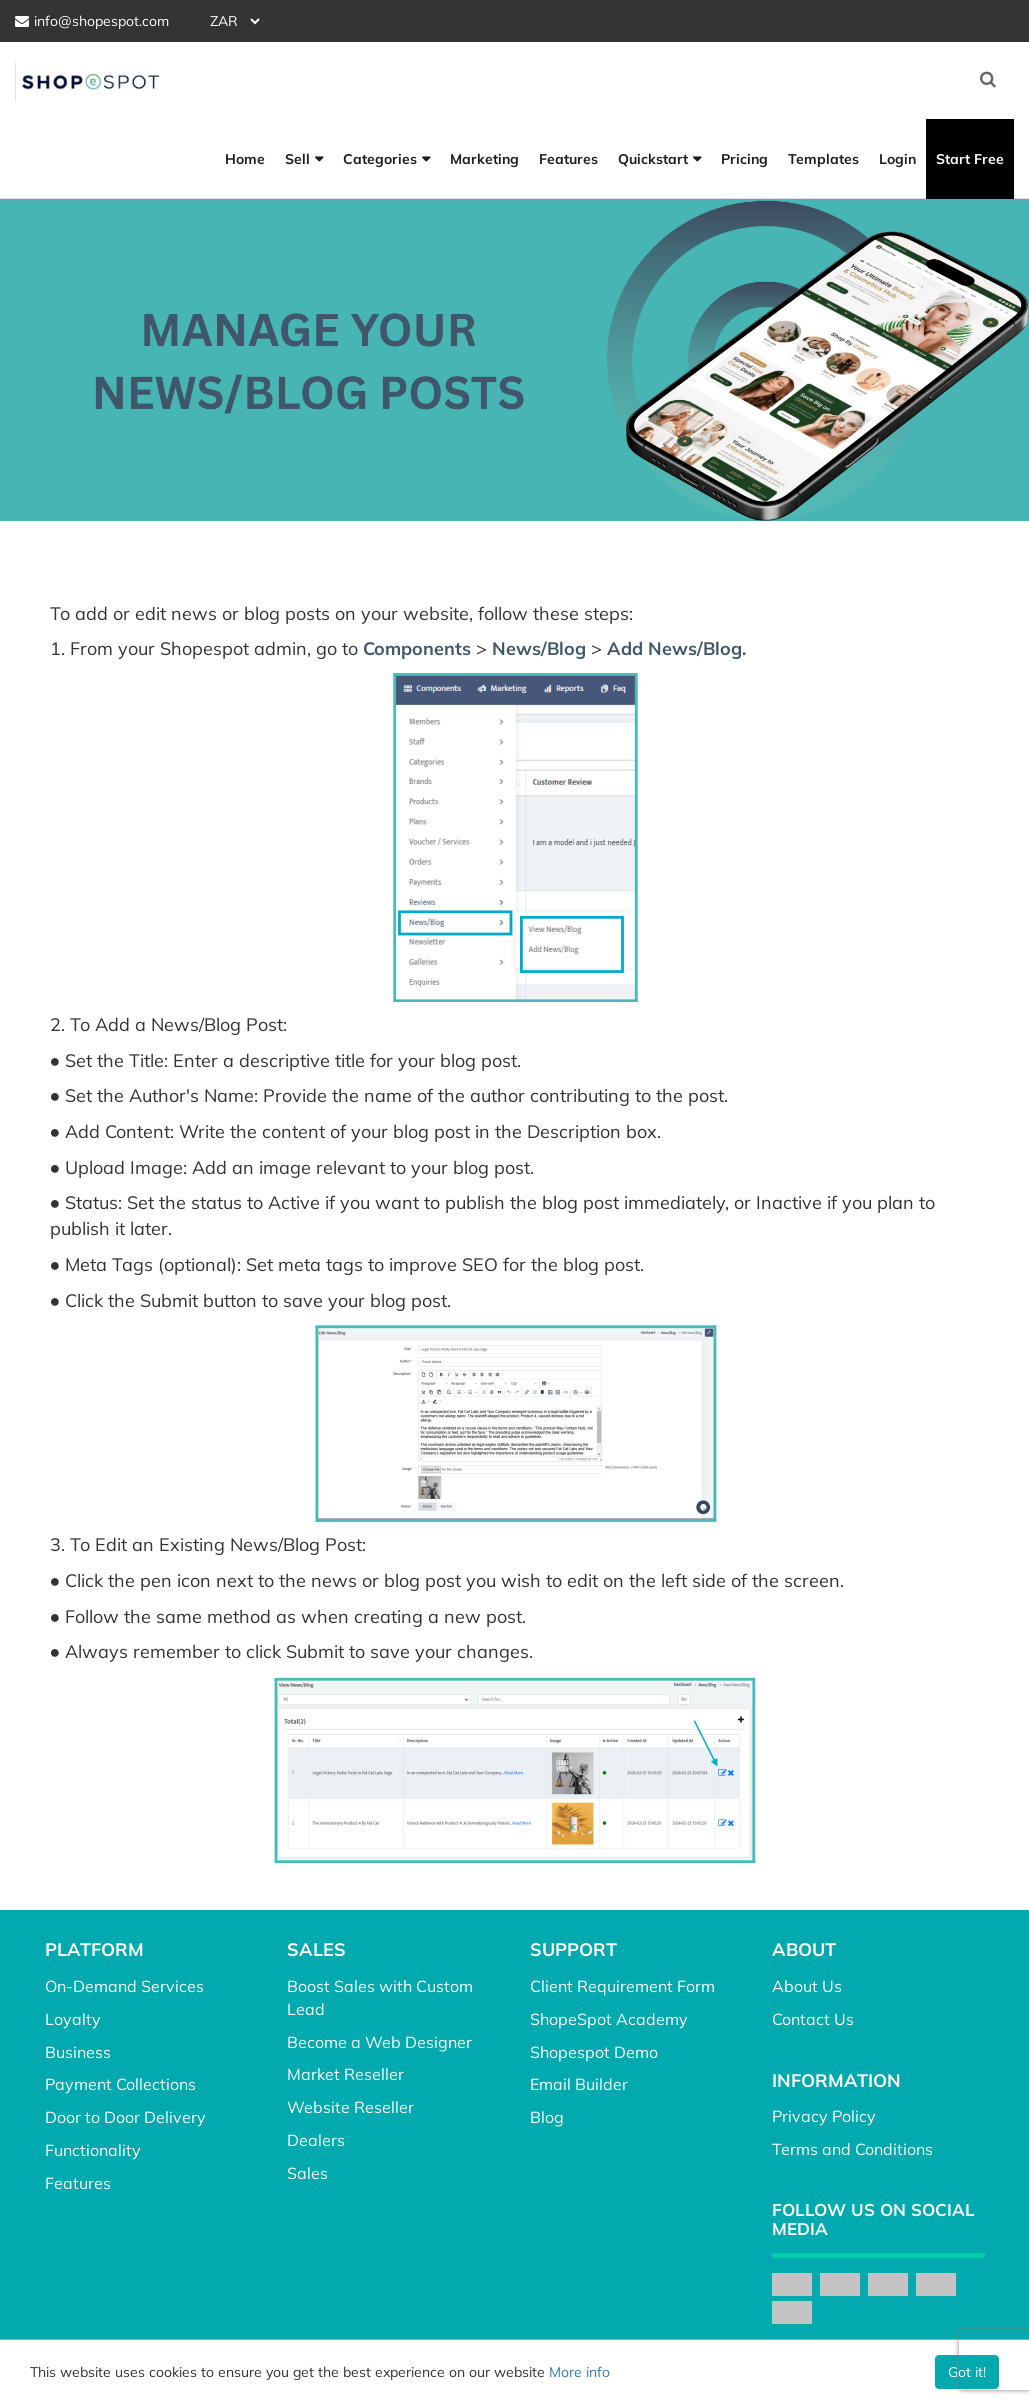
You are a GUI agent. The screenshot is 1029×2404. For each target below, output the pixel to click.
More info (579, 2372)
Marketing (484, 159)
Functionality (93, 2150)
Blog (547, 2117)
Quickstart (653, 159)
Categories (380, 159)
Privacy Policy (824, 2116)
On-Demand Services (124, 1986)
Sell (297, 159)
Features (568, 159)
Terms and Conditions (852, 2149)
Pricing (744, 159)
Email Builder (579, 2084)
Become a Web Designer (379, 2042)
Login (897, 159)
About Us (807, 1986)
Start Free (970, 159)
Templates (823, 159)
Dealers (316, 2140)
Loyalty (73, 2019)
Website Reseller (350, 2107)
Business (78, 2052)
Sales (307, 2173)
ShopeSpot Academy (609, 2019)
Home (245, 159)
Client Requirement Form (622, 1986)
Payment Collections (120, 2084)
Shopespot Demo (594, 2052)
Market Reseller (345, 2074)
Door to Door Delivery (125, 2117)
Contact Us (813, 2019)
